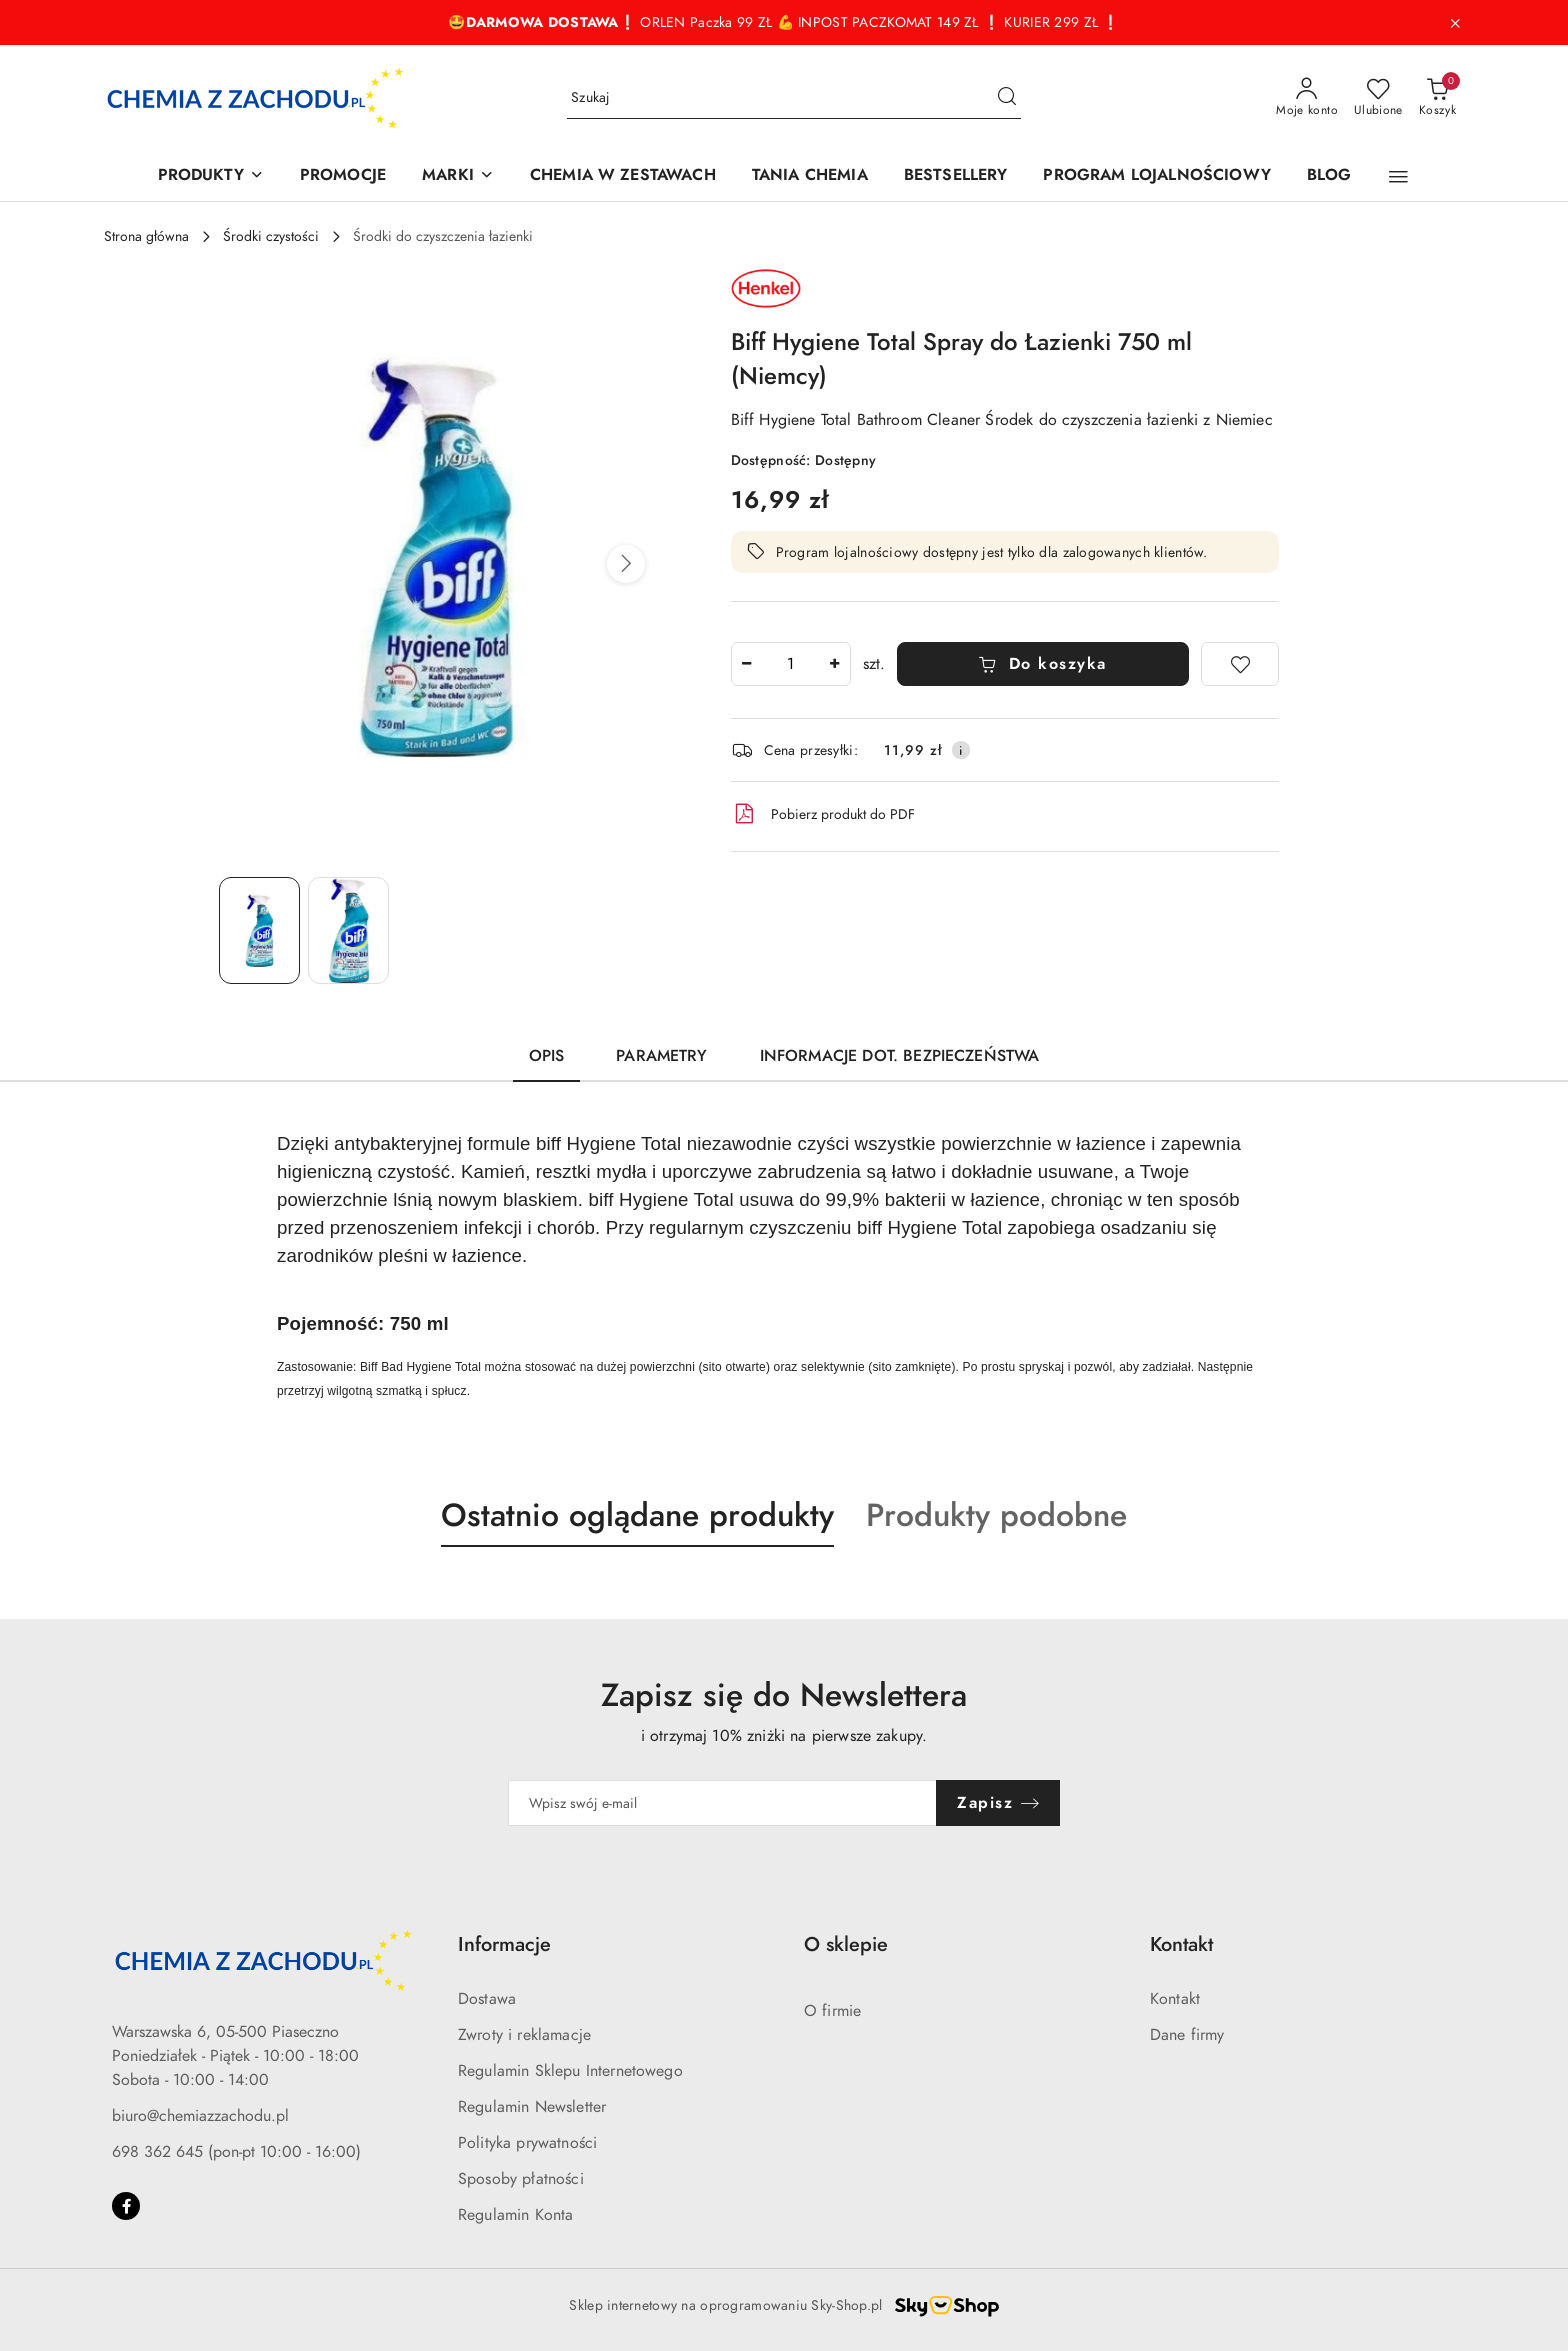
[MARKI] (458, 176)
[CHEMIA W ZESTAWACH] (623, 176)
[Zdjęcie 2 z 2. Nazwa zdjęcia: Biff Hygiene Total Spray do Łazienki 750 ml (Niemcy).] (348, 930)
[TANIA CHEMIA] (810, 176)
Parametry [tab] (661, 1056)
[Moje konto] (1307, 98)
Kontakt (1175, 1999)
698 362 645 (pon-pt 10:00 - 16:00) (236, 2152)
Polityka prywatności (527, 2143)
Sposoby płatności (521, 2179)
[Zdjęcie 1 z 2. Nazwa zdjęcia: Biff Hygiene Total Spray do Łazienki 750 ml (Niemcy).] (259, 930)
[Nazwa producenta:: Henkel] (766, 287)
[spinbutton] (791, 664)
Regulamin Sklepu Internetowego (570, 2071)
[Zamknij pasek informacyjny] (1455, 23)
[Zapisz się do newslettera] (723, 1803)
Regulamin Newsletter (532, 2107)
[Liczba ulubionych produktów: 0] (1378, 98)
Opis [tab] (547, 1056)
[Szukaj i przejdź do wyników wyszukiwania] (1007, 98)
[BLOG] (1329, 176)
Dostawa (487, 1999)
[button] (1398, 177)
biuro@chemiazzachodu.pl (200, 2116)
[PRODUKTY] (211, 176)
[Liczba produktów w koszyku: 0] (1437, 98)
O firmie (832, 2011)
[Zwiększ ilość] (835, 664)
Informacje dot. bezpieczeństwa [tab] (900, 1056)
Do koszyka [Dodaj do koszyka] (1042, 664)
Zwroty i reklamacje (524, 2035)
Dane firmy (1187, 2035)
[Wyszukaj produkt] (794, 98)
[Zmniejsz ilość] (747, 664)
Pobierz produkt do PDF (823, 814)
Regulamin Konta (515, 2215)
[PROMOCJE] (343, 176)
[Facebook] (126, 2206)
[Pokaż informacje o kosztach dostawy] (961, 750)
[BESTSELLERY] (956, 176)
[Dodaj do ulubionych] (1240, 664)
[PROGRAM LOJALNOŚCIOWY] (1156, 176)
